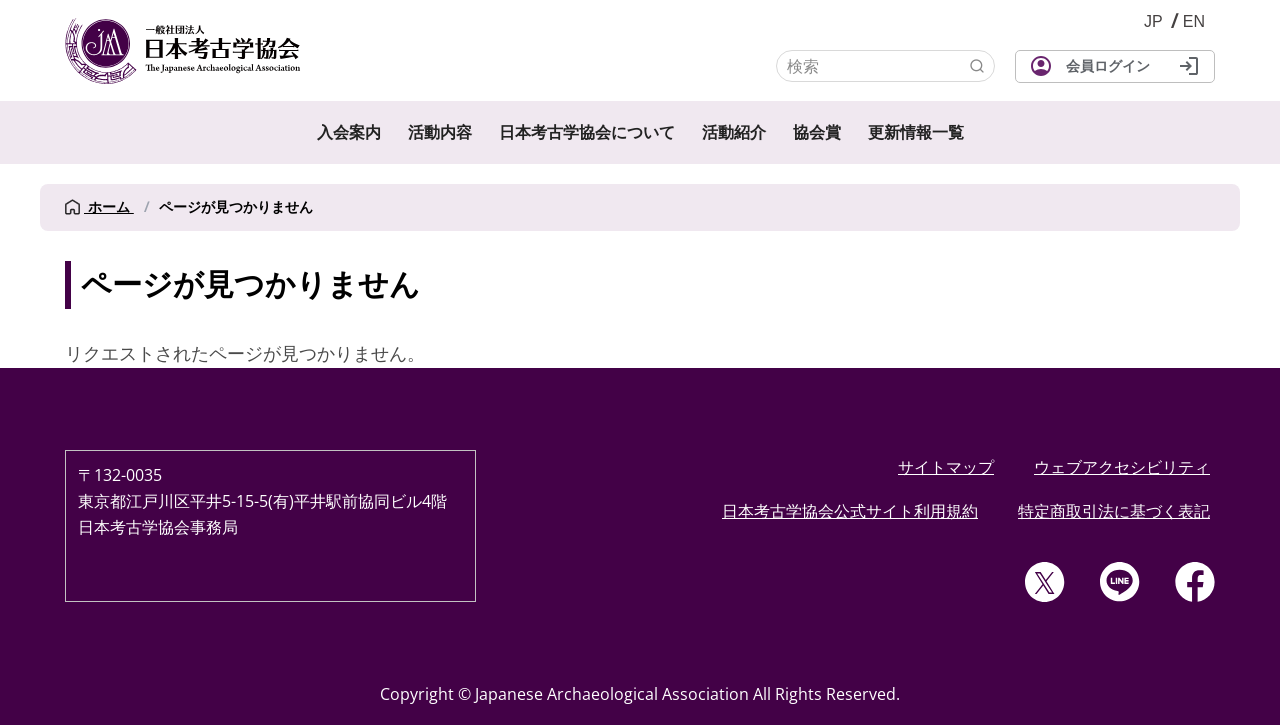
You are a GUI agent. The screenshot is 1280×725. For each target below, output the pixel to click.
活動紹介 (734, 132)
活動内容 (440, 132)
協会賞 (817, 132)
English (1194, 22)
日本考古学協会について (587, 132)
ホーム (99, 207)
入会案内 (349, 132)
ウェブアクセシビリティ (1122, 467)
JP (1153, 21)
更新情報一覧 (916, 132)
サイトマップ (946, 467)
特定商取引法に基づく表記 (1114, 511)
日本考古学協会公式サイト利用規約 (850, 511)
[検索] (885, 66)
